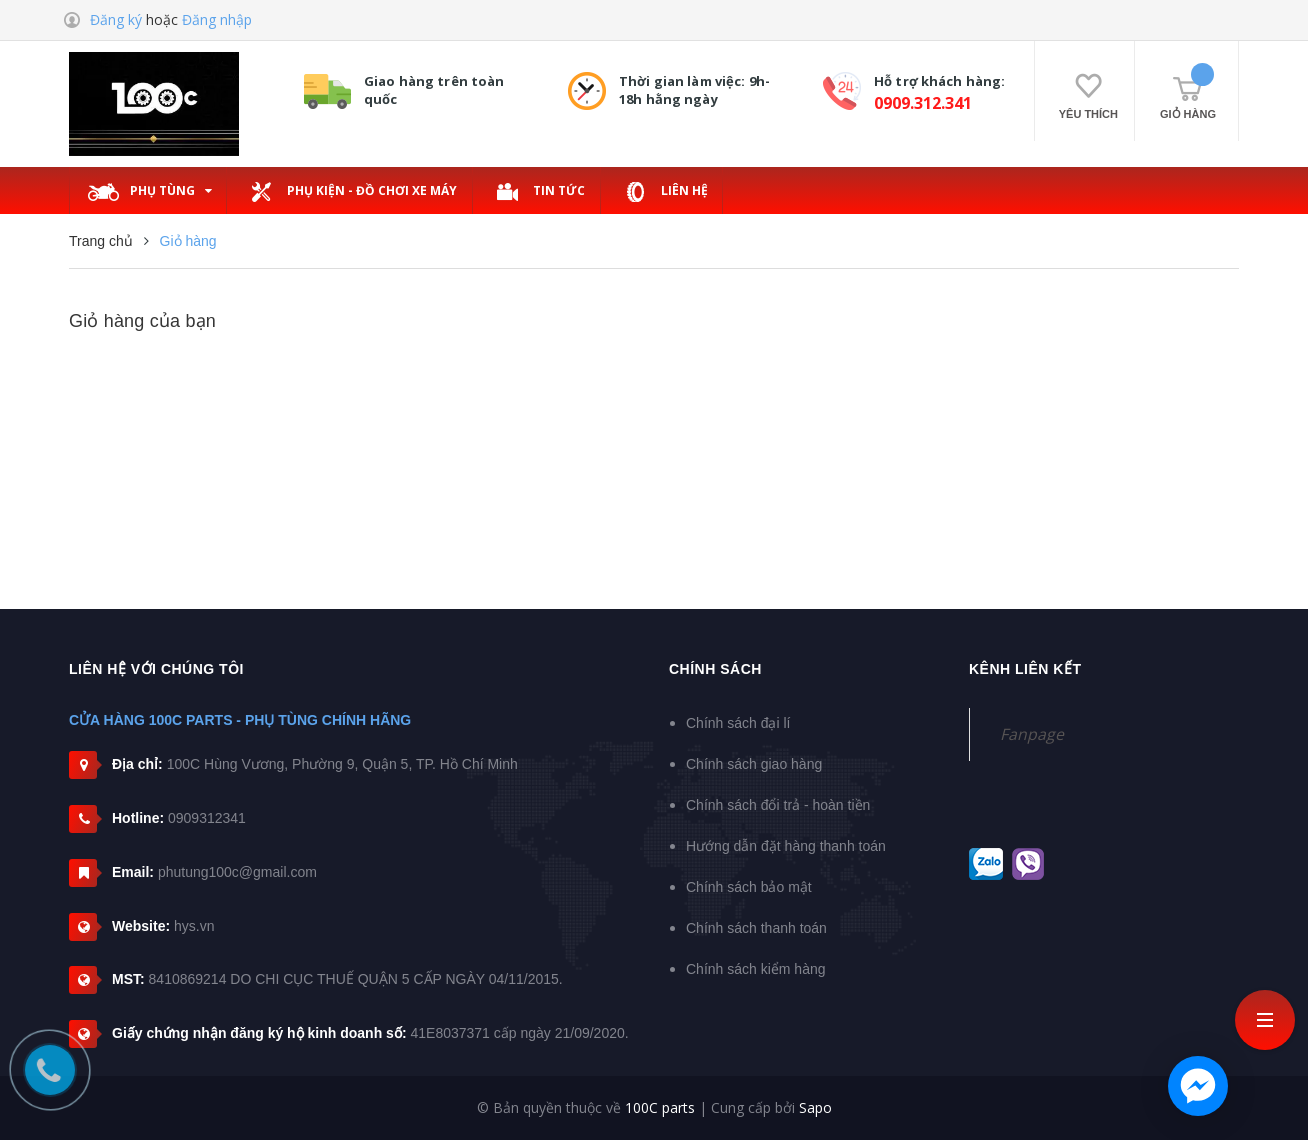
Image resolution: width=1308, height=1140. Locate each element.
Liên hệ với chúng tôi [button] (156, 669)
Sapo (815, 1107)
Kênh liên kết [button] (1025, 669)
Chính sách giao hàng (754, 764)
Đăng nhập (217, 19)
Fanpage (1032, 734)
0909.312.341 (923, 103)
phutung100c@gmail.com (237, 872)
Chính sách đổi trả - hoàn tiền (778, 805)
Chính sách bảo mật (749, 887)
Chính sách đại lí (738, 723)
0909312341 (207, 818)
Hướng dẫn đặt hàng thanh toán (786, 846)
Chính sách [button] (715, 669)
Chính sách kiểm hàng (756, 969)
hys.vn (194, 926)
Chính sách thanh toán (756, 928)
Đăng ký (116, 19)
